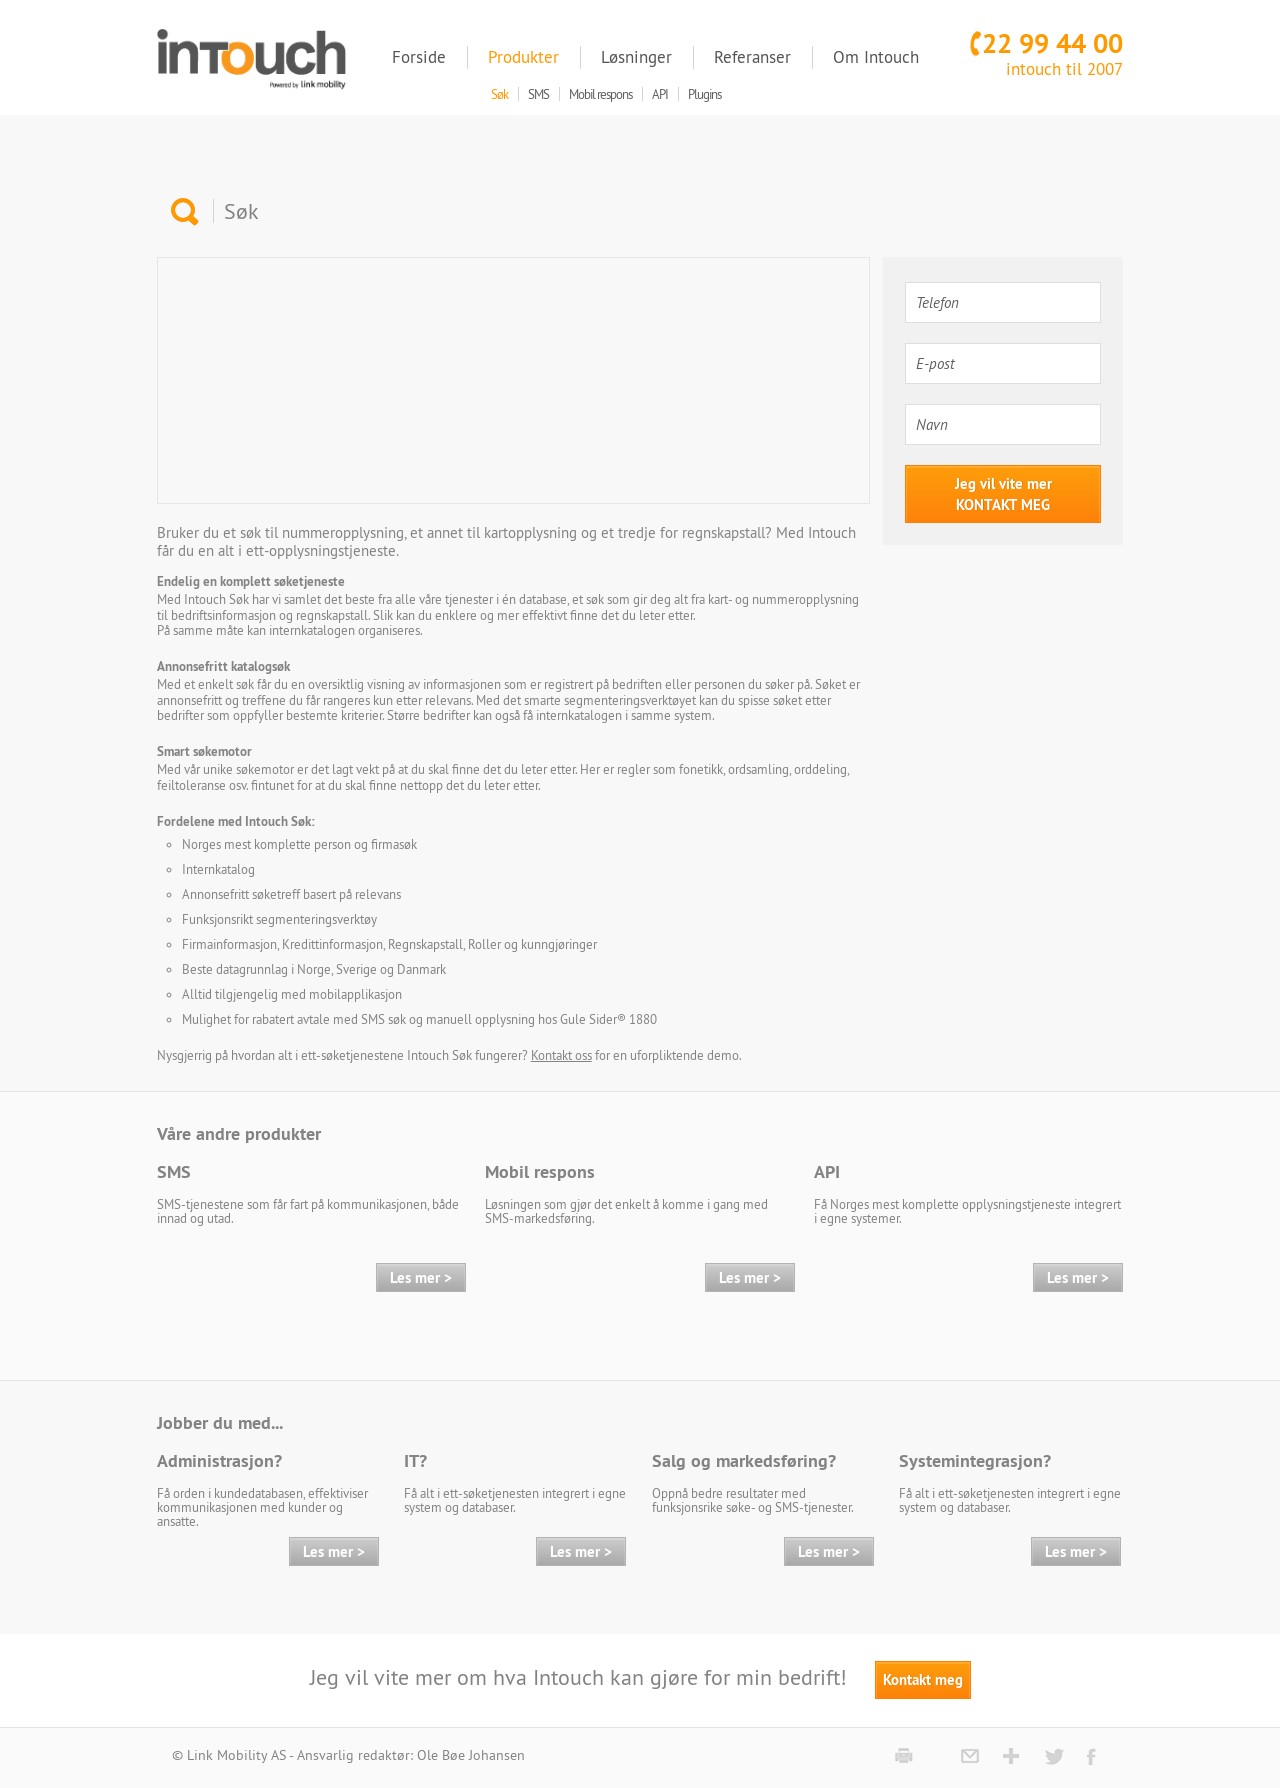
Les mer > (421, 1277)
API (827, 1171)
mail (971, 1756)
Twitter (1055, 1756)
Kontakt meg (923, 1679)
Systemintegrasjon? (975, 1460)
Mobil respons (540, 1171)
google (1013, 1756)
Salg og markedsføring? (744, 1460)
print (905, 1756)
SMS (174, 1171)
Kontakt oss (561, 1055)
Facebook (1097, 1756)
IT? (415, 1460)
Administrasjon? (219, 1460)
